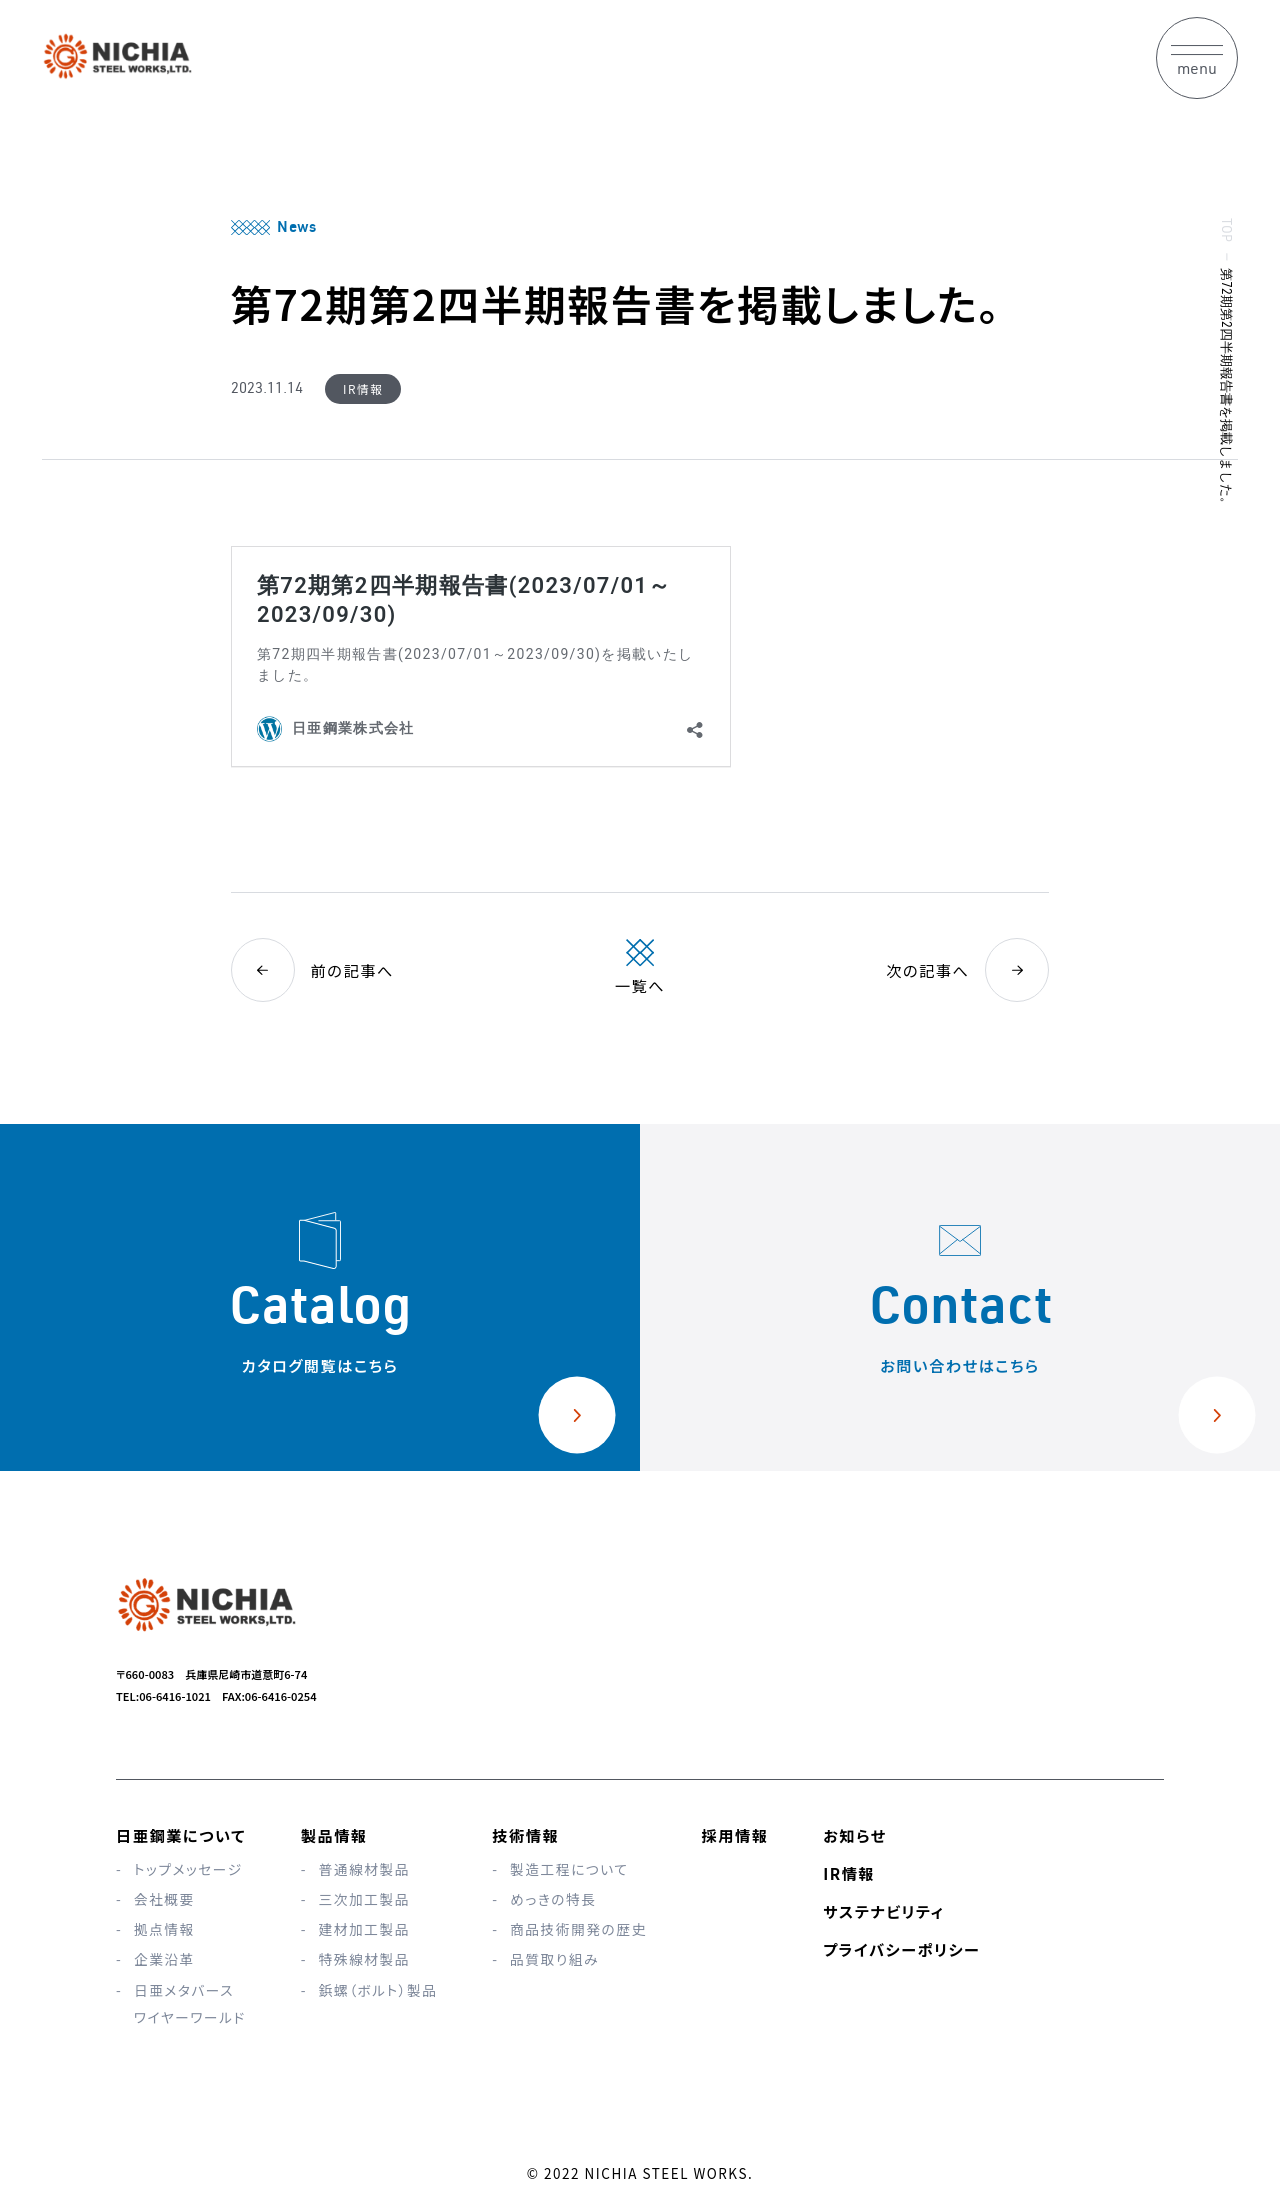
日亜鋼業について (181, 1835)
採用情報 (735, 1835)
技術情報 (525, 1835)
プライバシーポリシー (901, 1949)
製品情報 (334, 1835)
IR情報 (849, 1873)
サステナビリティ (883, 1911)
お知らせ (854, 1835)
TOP (1225, 230)
